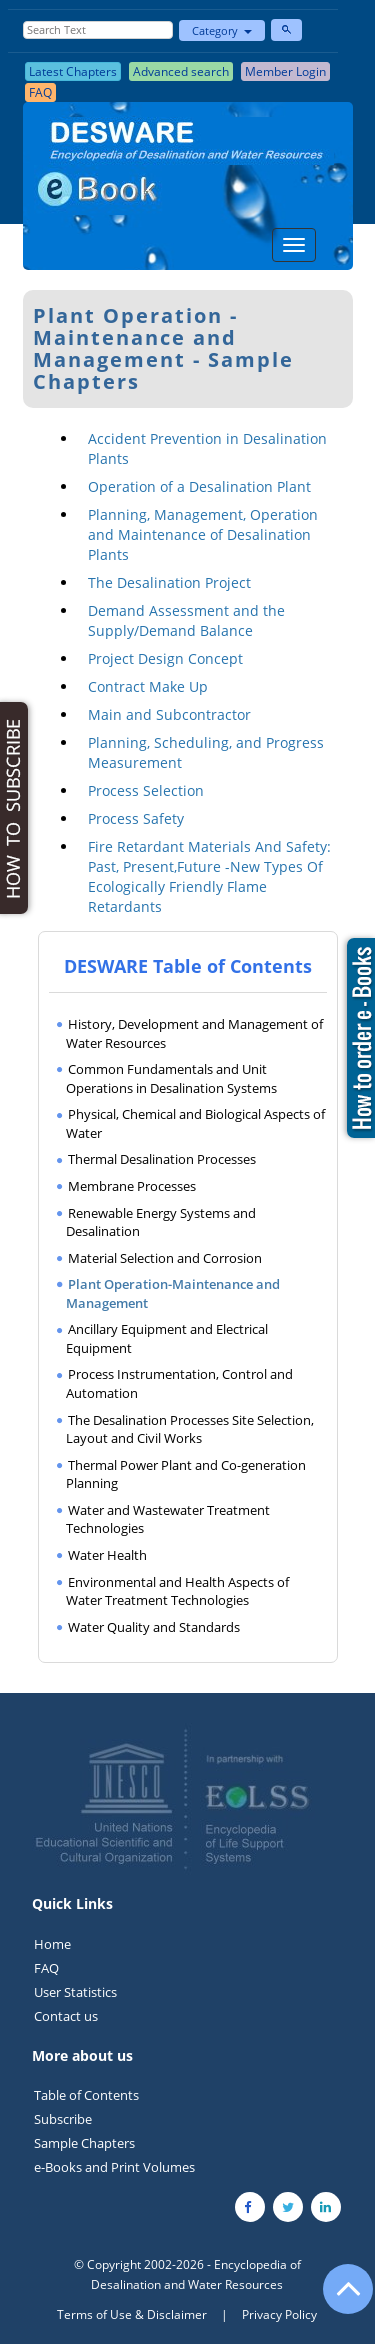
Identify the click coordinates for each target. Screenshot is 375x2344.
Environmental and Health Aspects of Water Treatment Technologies (177, 1591)
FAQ (46, 1968)
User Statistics (75, 1992)
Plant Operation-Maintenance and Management (173, 1293)
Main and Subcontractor (169, 714)
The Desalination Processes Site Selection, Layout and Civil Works (190, 1429)
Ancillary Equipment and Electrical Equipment (167, 1338)
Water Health (107, 1555)
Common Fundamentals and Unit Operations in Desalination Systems (171, 1078)
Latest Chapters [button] (73, 71)
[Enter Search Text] (98, 30)
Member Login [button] (285, 71)
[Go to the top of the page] (339, 2299)
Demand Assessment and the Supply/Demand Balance (186, 620)
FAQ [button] (40, 92)
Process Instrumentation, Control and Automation (179, 1383)
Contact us (66, 2016)
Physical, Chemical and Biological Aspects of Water (195, 1123)
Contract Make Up (148, 686)
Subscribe (63, 2119)
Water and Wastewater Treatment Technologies (168, 1519)
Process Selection (146, 790)
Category (222, 30)
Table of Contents (86, 2095)
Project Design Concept (165, 658)
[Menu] (294, 245)
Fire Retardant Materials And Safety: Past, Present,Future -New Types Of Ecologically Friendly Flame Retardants (209, 876)
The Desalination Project (169, 582)
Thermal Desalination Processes (162, 1159)
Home (52, 1944)
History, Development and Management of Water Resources (194, 1033)
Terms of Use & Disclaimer (132, 2314)
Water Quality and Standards (154, 1627)
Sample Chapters (84, 2143)
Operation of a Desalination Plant (199, 486)
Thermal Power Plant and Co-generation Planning (186, 1474)
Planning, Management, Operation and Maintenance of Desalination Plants (203, 534)
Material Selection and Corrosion (165, 1258)
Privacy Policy (279, 2314)
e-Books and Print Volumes (114, 2167)
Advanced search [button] (181, 71)
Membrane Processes (132, 1186)
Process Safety (136, 818)
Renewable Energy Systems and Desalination (161, 1222)
